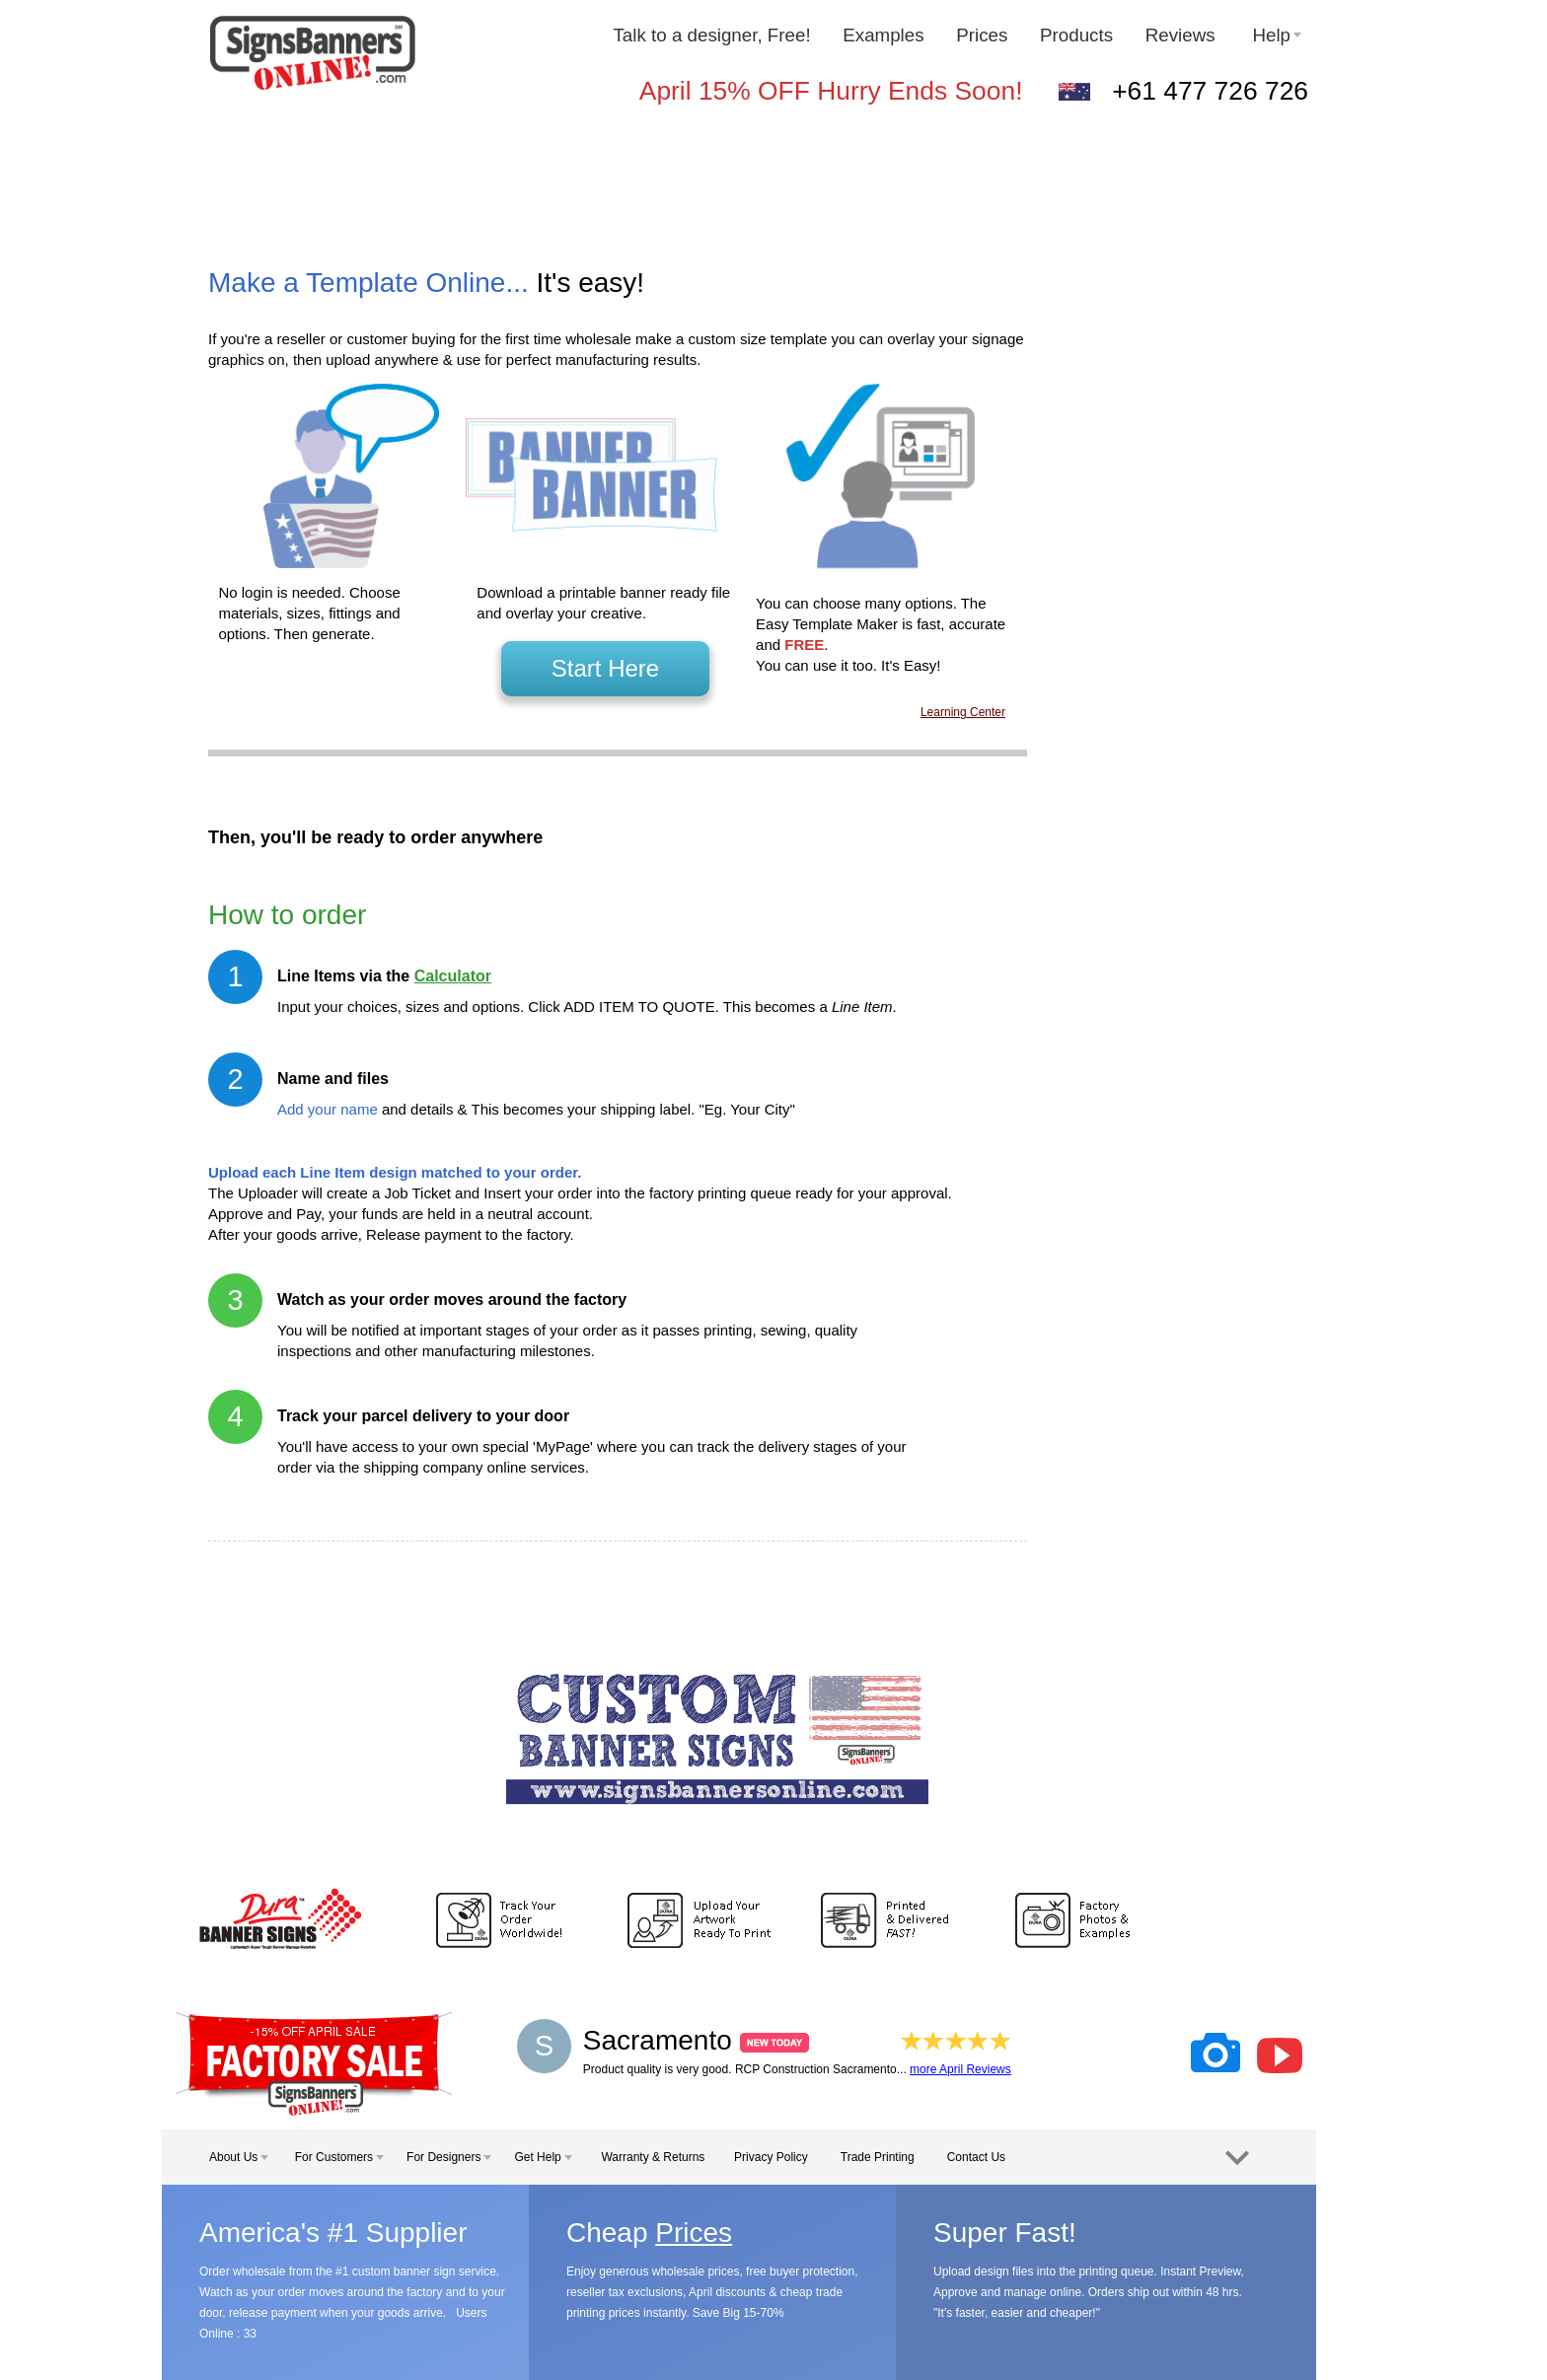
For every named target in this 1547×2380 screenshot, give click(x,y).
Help (1276, 35)
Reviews (1182, 35)
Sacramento (696, 2040)
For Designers (448, 2157)
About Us (238, 2157)
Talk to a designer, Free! (711, 35)
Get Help (542, 2157)
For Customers (339, 2157)
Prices (981, 35)
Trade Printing (878, 2157)
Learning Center (963, 712)
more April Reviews (960, 2069)
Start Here (605, 668)
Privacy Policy (771, 2157)
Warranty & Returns (652, 2157)
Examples (883, 35)
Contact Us (976, 2157)
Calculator (452, 976)
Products (1076, 35)
